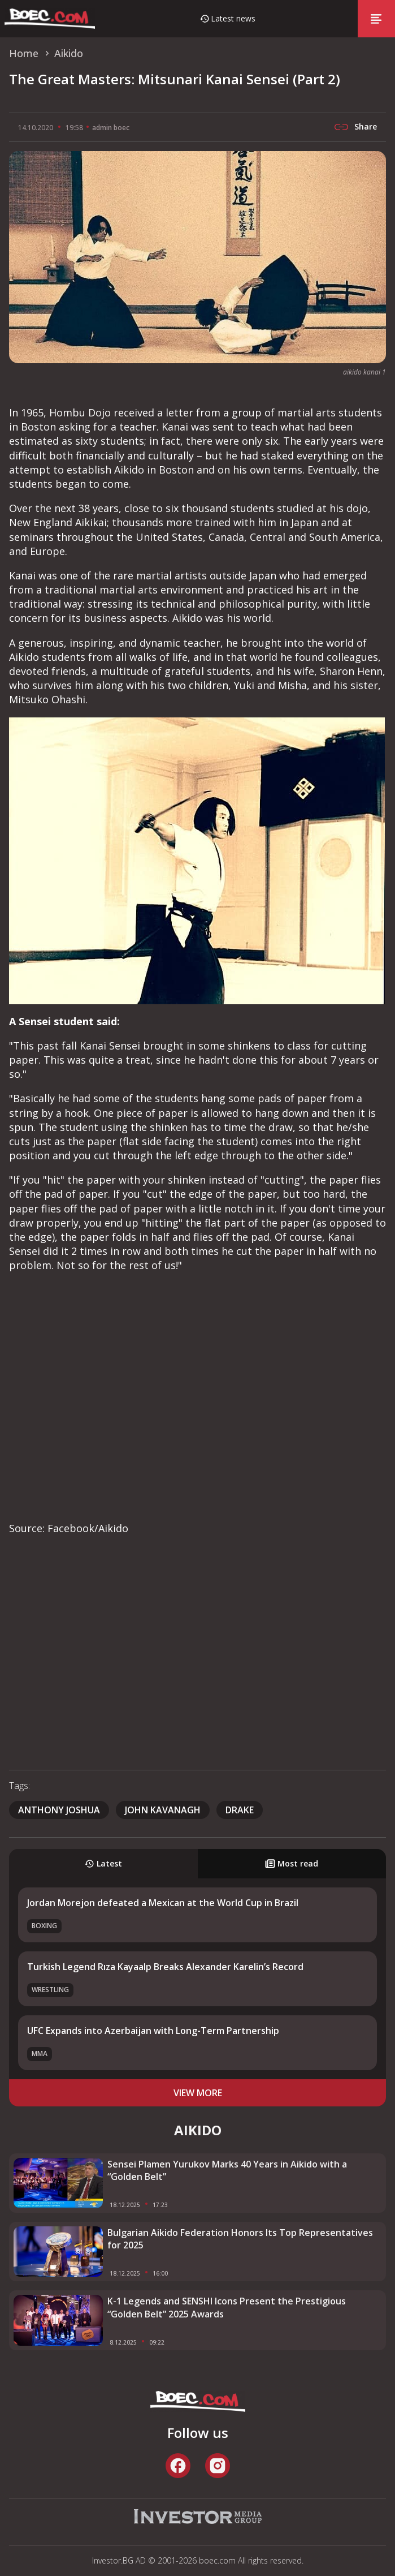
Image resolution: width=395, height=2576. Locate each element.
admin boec (110, 127)
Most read (291, 1863)
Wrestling (50, 1989)
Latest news (233, 18)
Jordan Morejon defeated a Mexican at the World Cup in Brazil (162, 1902)
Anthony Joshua (59, 1810)
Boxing (44, 1925)
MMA (39, 2053)
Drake (239, 1810)
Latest (103, 1863)
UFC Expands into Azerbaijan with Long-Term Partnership (153, 2030)
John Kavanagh (163, 1810)
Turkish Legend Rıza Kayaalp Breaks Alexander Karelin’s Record (165, 1966)
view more (197, 2093)
